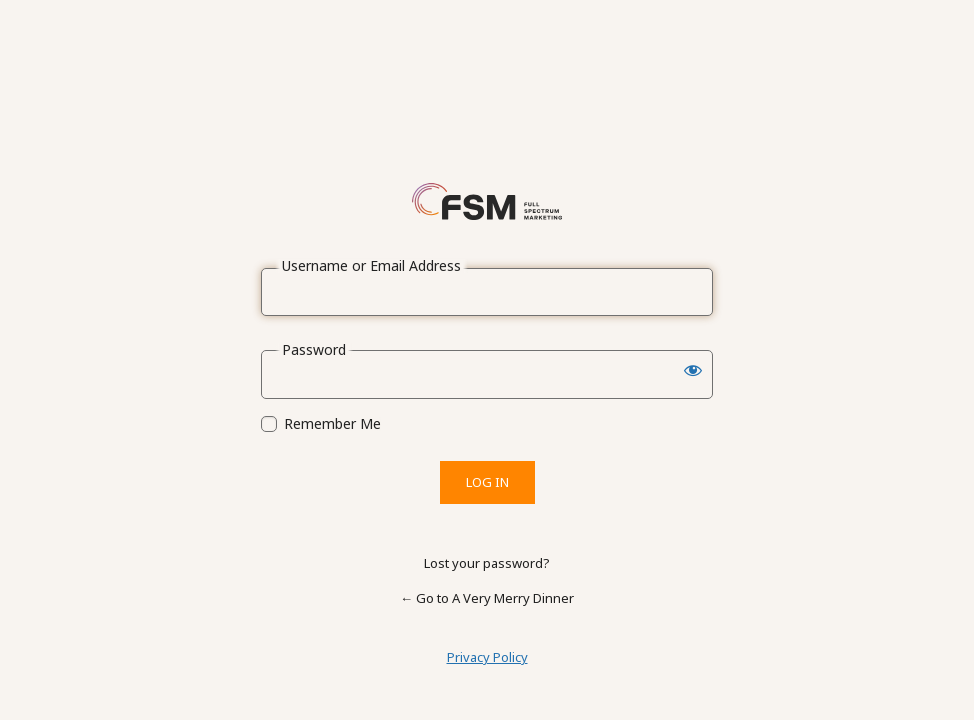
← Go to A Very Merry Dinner (487, 598)
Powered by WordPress (487, 201)
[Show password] (693, 370)
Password (314, 350)
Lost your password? (487, 563)
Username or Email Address (371, 266)
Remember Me (332, 424)
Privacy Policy (487, 657)
